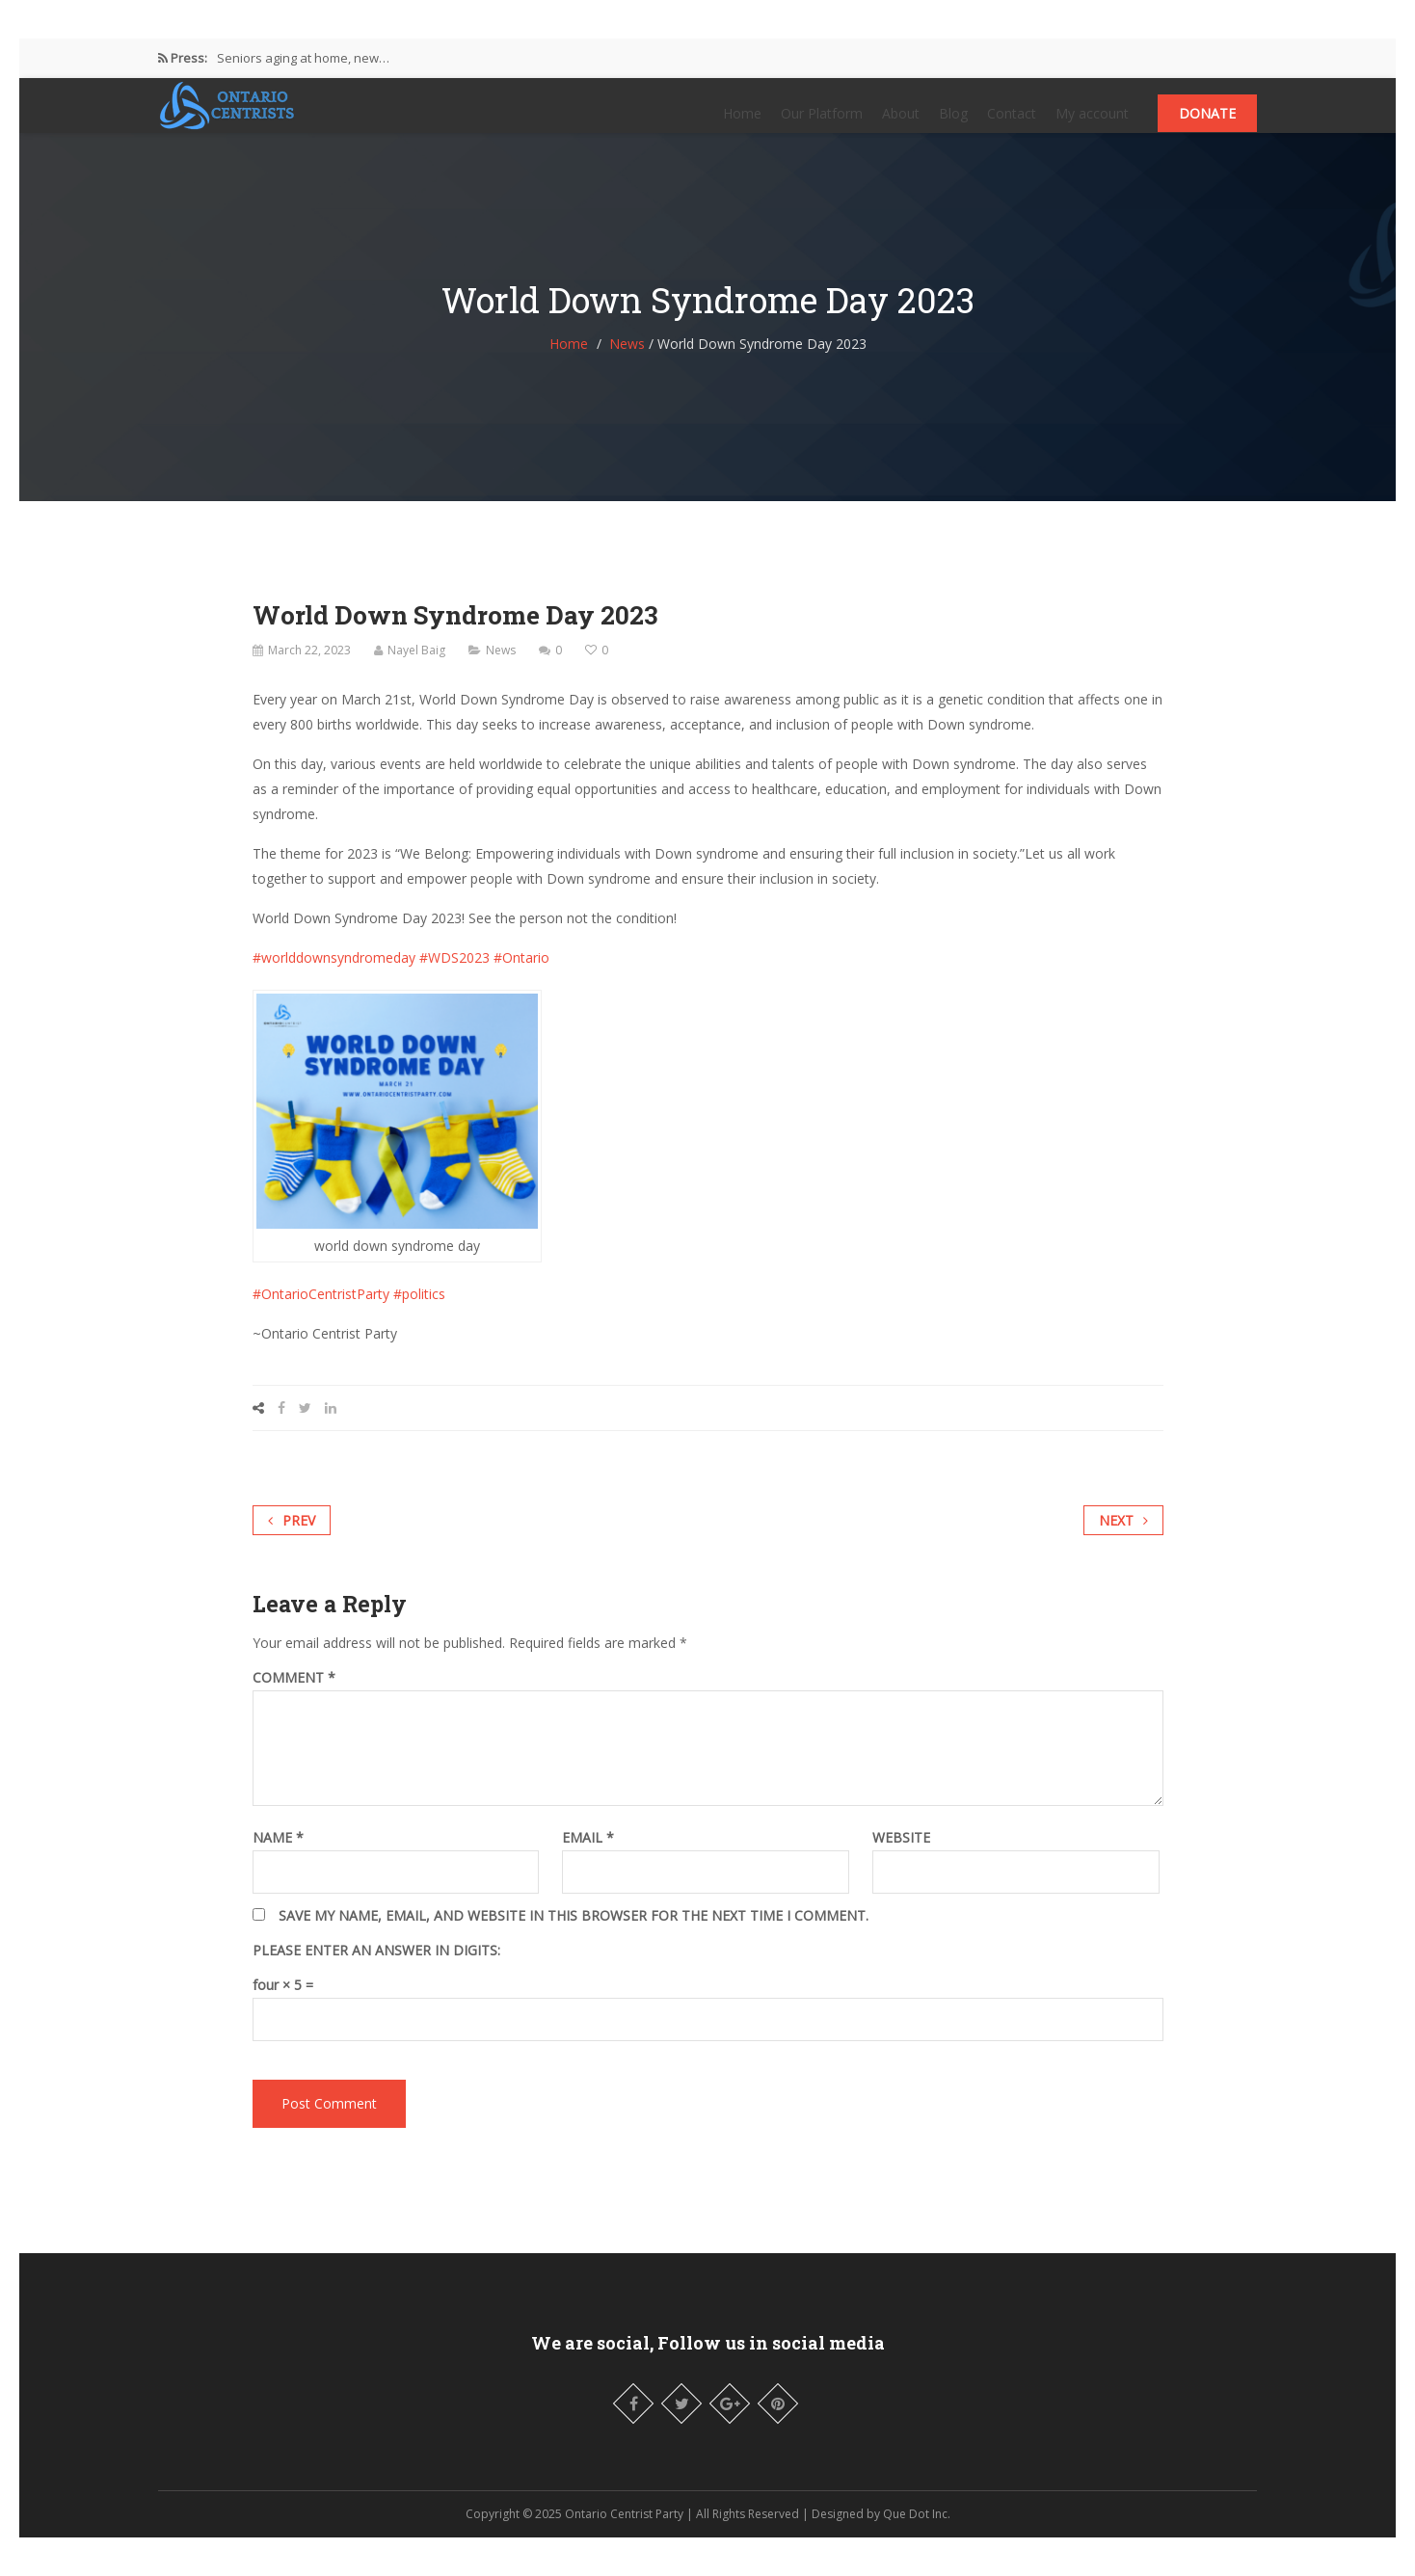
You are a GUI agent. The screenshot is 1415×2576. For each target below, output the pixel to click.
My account (1092, 123)
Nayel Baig (416, 669)
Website (901, 1857)
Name (278, 1857)
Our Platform (822, 123)
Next (1123, 1539)
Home (742, 123)
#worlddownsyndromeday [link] (334, 977)
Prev (291, 1539)
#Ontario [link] (521, 977)
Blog (953, 123)
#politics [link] (419, 1313)
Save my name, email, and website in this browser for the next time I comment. (573, 1935)
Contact (1011, 123)
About (901, 123)
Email (588, 1857)
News (627, 363)
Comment (294, 1697)
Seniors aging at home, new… (303, 57)
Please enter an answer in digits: (376, 1970)
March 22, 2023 (309, 669)
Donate (1207, 123)
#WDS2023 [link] (454, 977)
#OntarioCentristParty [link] (321, 1313)
